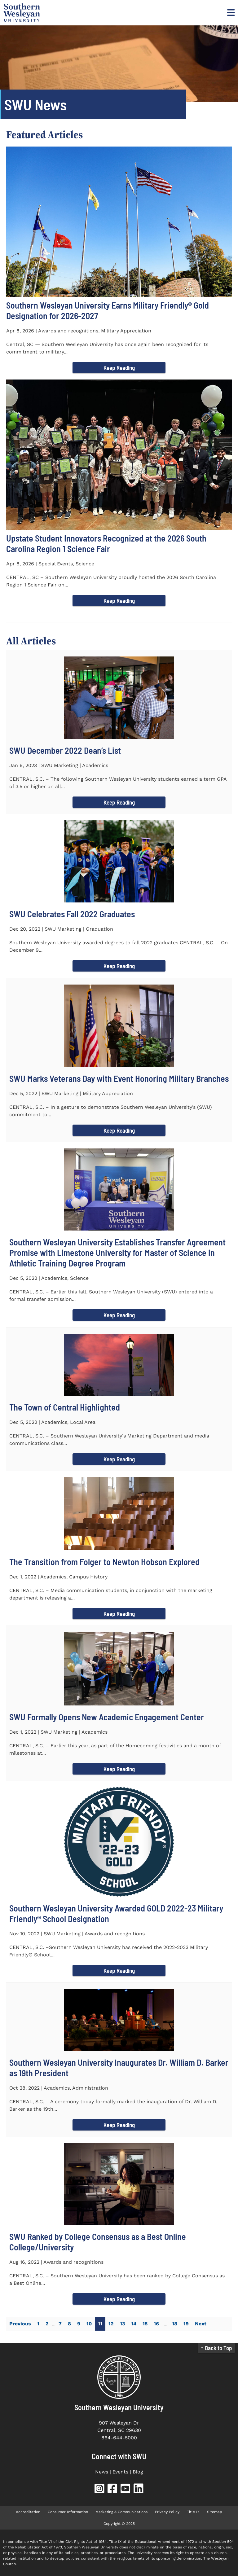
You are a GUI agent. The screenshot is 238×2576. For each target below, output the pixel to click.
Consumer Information (68, 2512)
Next (200, 2324)
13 (122, 2324)
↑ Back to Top (216, 2347)
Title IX (193, 2512)
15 (145, 2324)
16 (156, 2324)
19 (186, 2324)
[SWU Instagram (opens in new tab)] (99, 2490)
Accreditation (28, 2512)
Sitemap (214, 2512)
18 (174, 2324)
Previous (20, 2324)
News (101, 2472)
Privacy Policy (167, 2512)
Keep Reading (119, 367)
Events (120, 2472)
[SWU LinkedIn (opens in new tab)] (138, 2490)
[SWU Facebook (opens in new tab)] (112, 2490)
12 (111, 2324)
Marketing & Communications (121, 2512)
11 (100, 2324)
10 (89, 2324)
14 (133, 2324)
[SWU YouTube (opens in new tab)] (125, 2490)
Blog (138, 2472)
